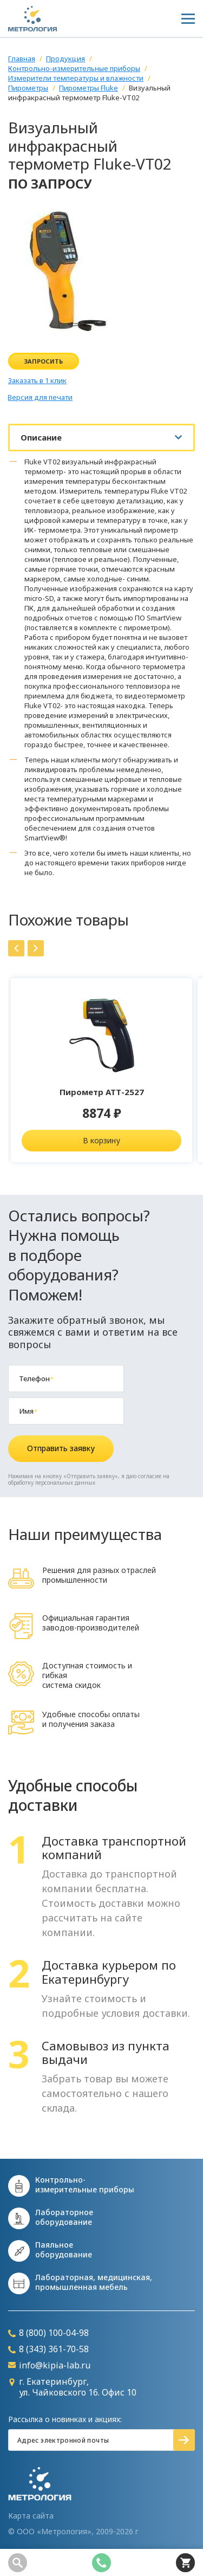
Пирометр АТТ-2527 (102, 1091)
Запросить (43, 361)
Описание (41, 437)
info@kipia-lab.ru (49, 2365)
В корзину (101, 1140)
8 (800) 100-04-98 (48, 2333)
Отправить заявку (61, 1448)
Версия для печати (40, 397)
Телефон (36, 1378)
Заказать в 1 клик (37, 381)
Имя (28, 1411)
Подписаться (184, 2440)
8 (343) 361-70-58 (48, 2349)
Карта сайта (31, 2516)
